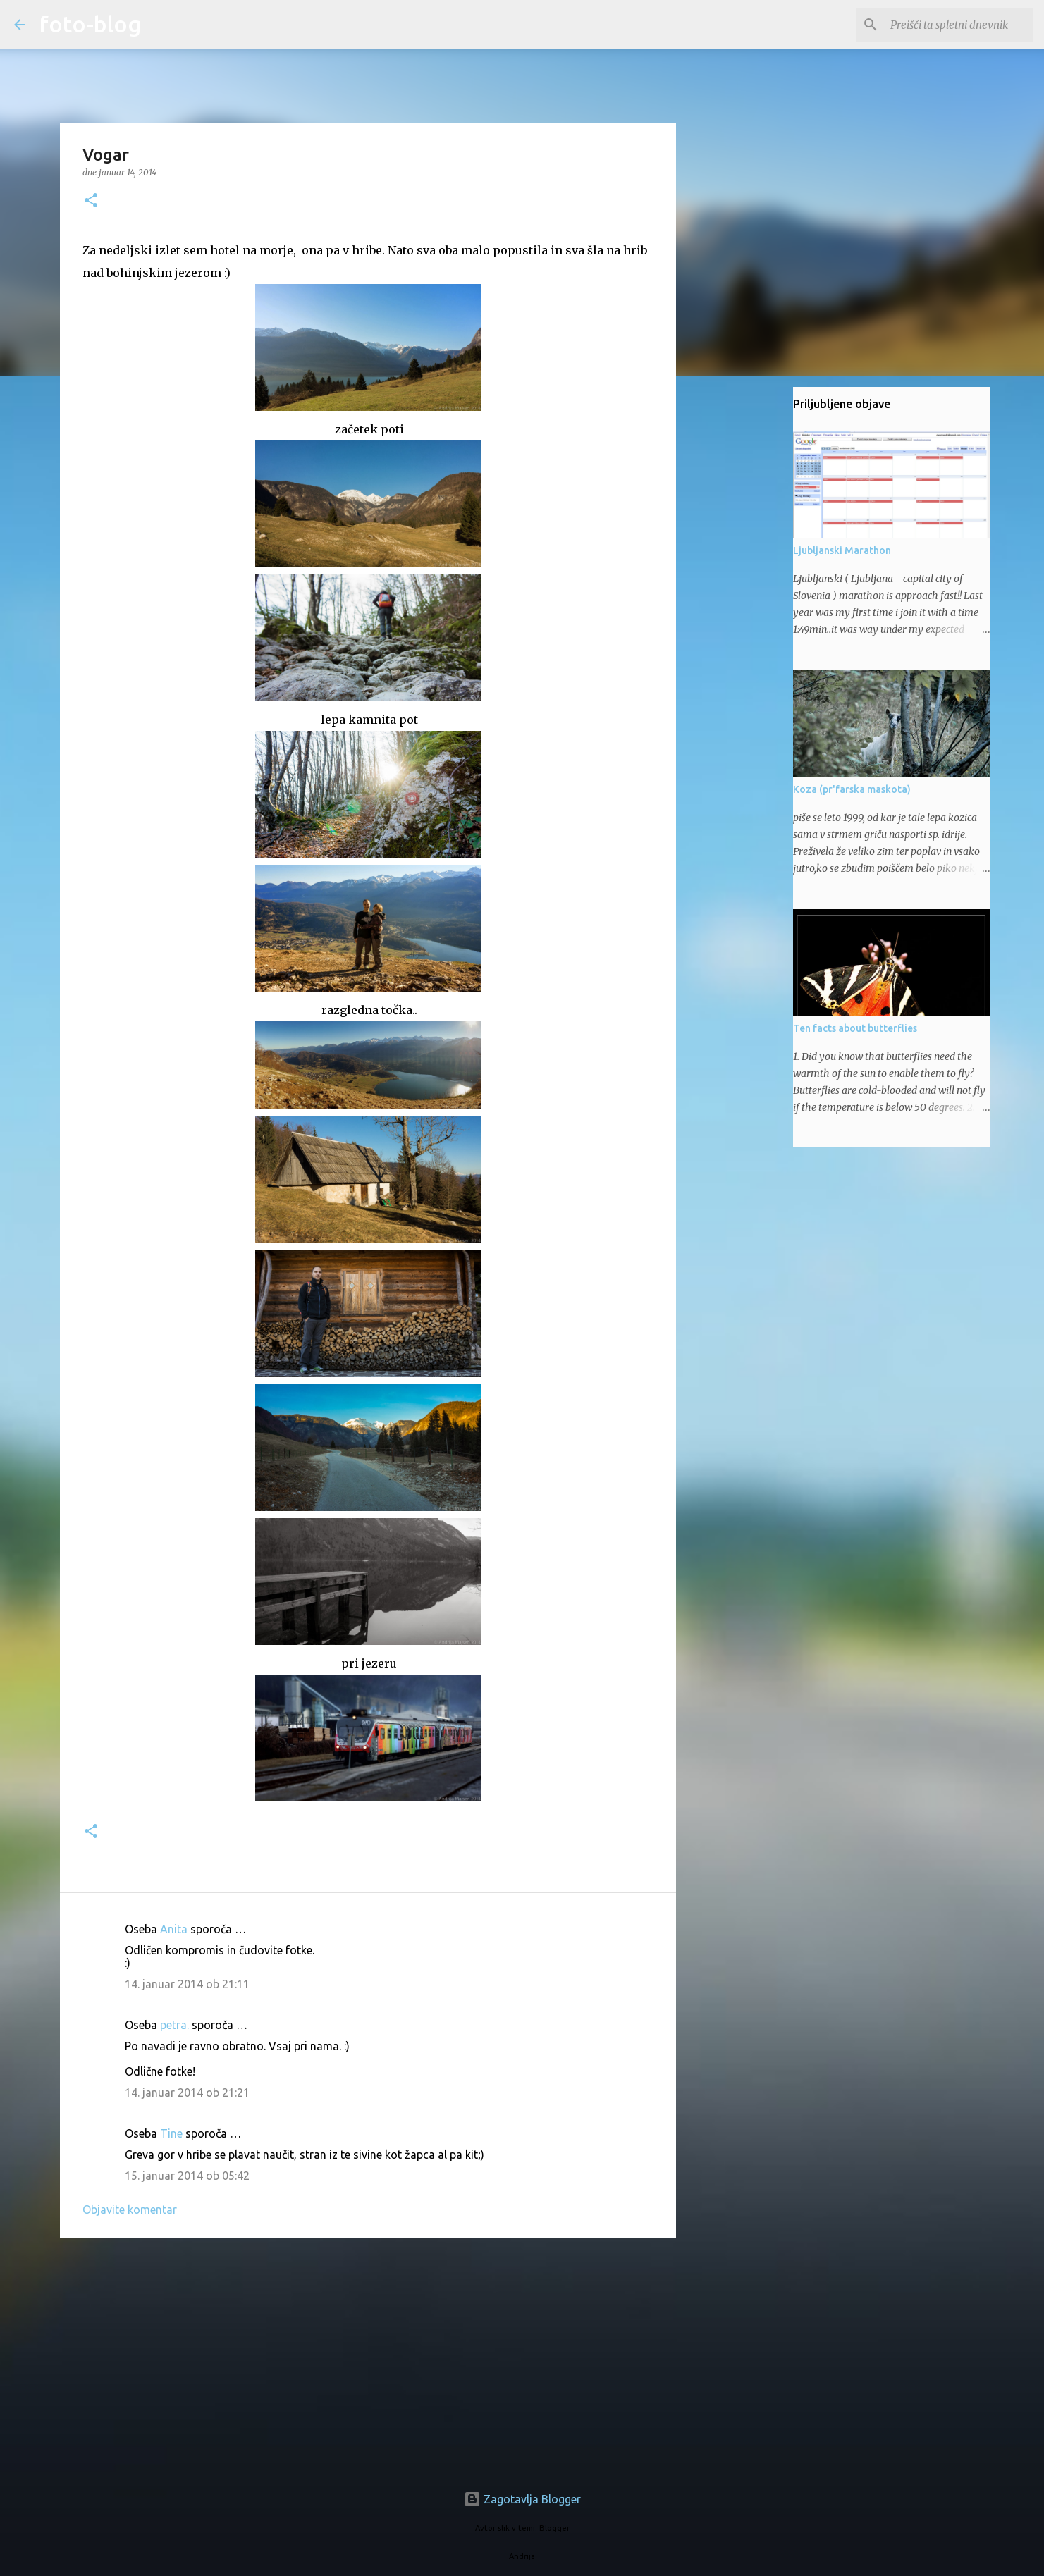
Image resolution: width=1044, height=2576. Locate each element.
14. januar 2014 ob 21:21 (187, 2092)
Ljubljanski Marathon (842, 550)
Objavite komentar (129, 2209)
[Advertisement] (368, 2358)
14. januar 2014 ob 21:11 (187, 1984)
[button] (90, 201)
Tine (171, 2133)
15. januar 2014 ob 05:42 (187, 2175)
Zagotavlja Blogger (522, 2499)
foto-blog (90, 24)
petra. (174, 2025)
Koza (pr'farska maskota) (852, 789)
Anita (174, 1929)
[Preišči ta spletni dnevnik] (959, 25)
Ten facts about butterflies (855, 1028)
